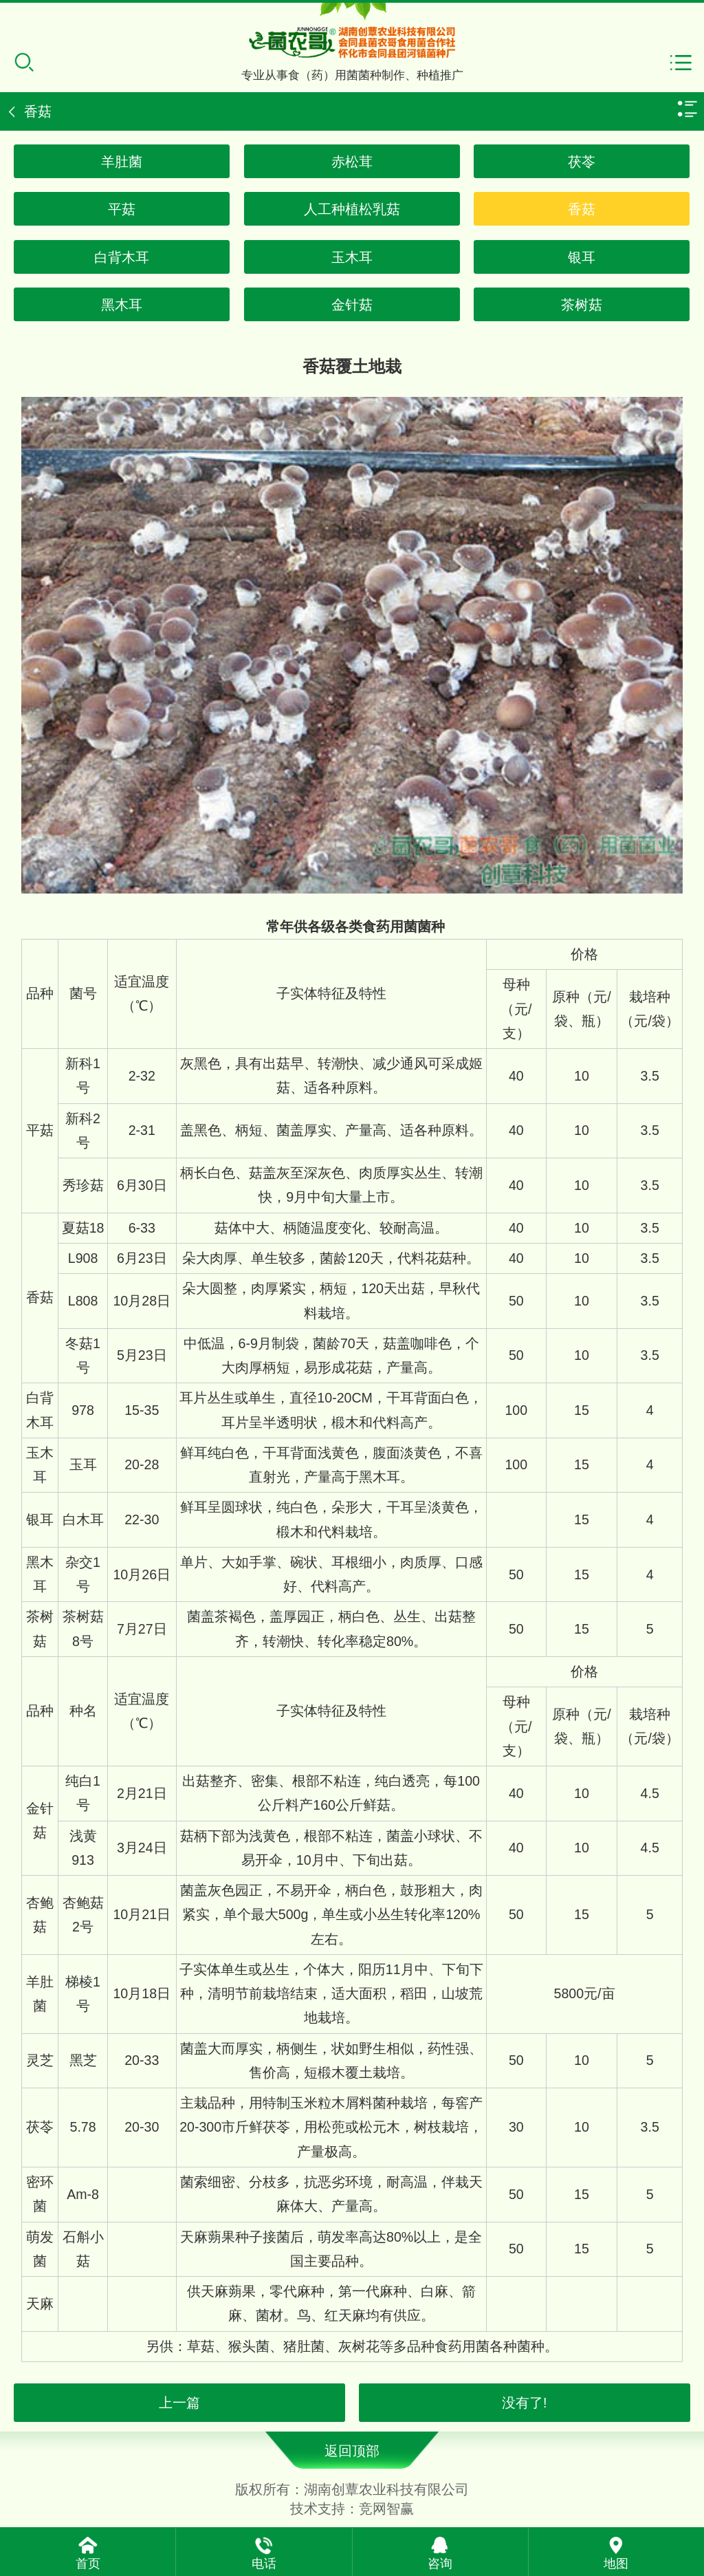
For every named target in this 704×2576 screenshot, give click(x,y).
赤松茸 (352, 161)
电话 (264, 2563)
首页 (88, 2563)
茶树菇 (581, 304)
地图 (616, 2563)
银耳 (581, 257)
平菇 (121, 209)
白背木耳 (121, 257)
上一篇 (179, 2402)
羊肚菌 (121, 161)
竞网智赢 (386, 2508)
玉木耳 (352, 257)
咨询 (440, 2563)
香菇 (581, 209)
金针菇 (352, 304)
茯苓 (581, 161)
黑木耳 (121, 304)
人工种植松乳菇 (352, 209)
